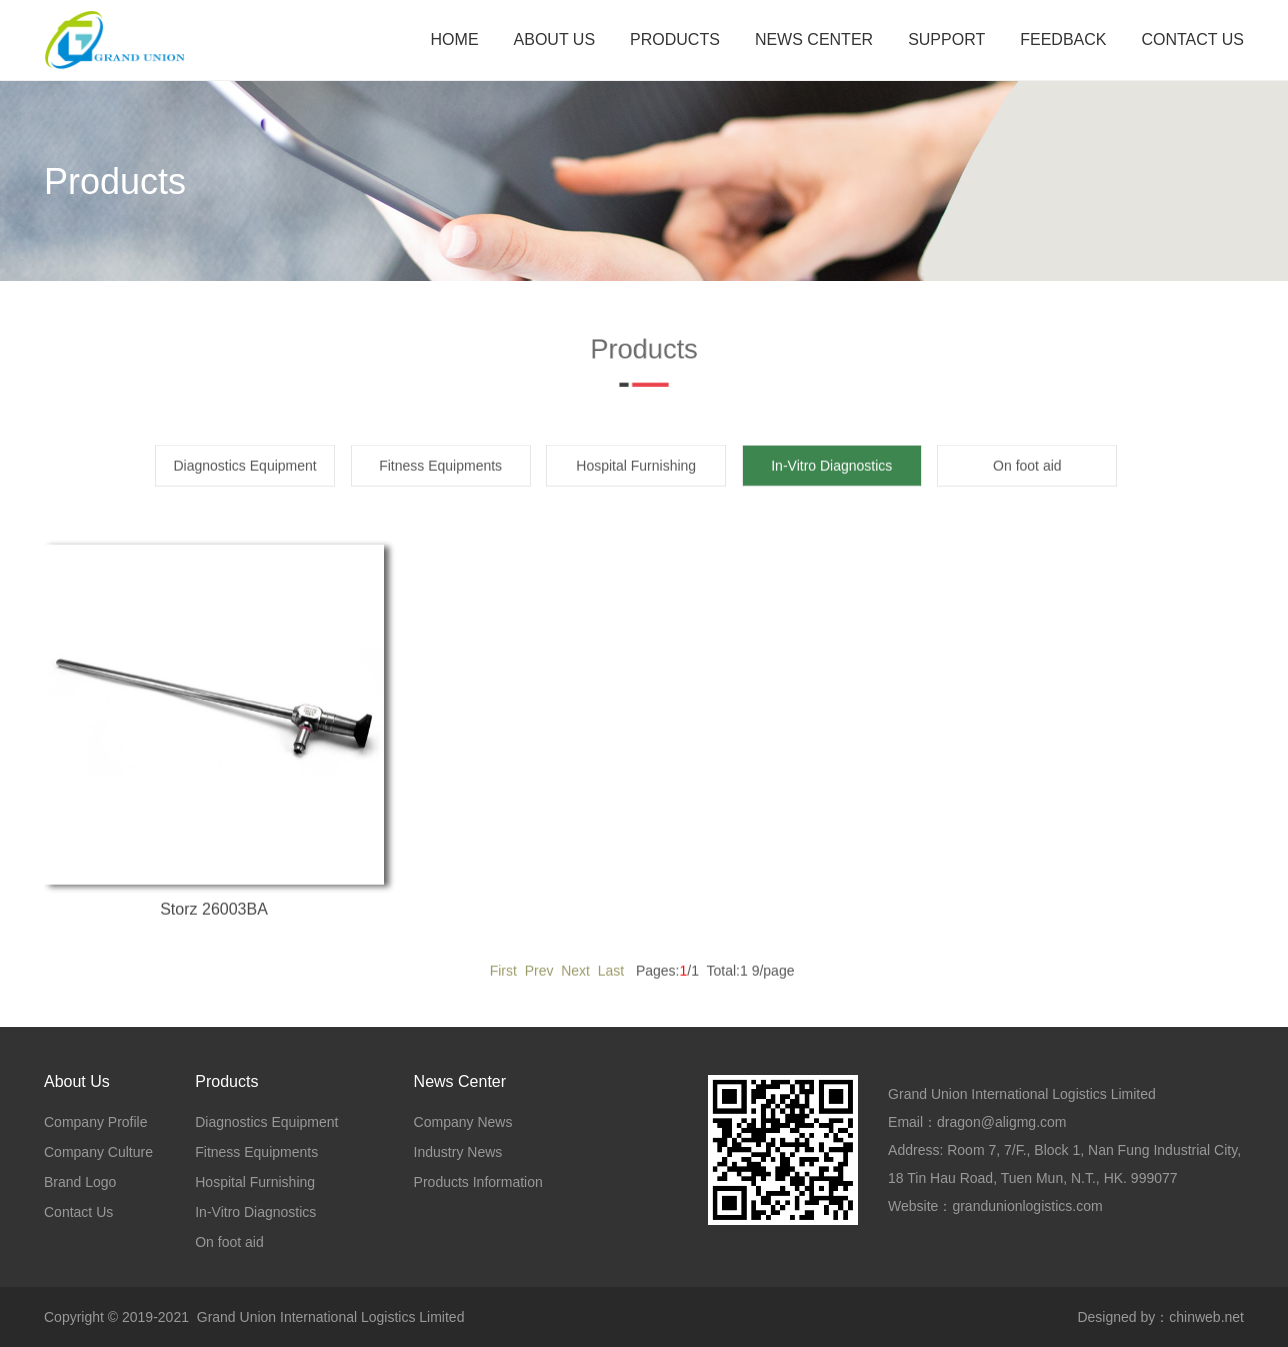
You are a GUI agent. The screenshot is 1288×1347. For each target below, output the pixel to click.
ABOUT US (555, 39)
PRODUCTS (675, 39)
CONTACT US (1192, 39)
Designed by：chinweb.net (1160, 1317)
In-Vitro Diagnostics (255, 1212)
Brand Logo (80, 1182)
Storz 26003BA (214, 924)
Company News (463, 1122)
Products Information (478, 1182)
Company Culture (98, 1152)
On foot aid (1027, 481)
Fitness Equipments (440, 481)
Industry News (458, 1152)
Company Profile (96, 1122)
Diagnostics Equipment (245, 481)
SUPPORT (946, 39)
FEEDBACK (1063, 39)
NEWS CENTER (814, 39)
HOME (455, 39)
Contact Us (78, 1212)
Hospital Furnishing (636, 481)
